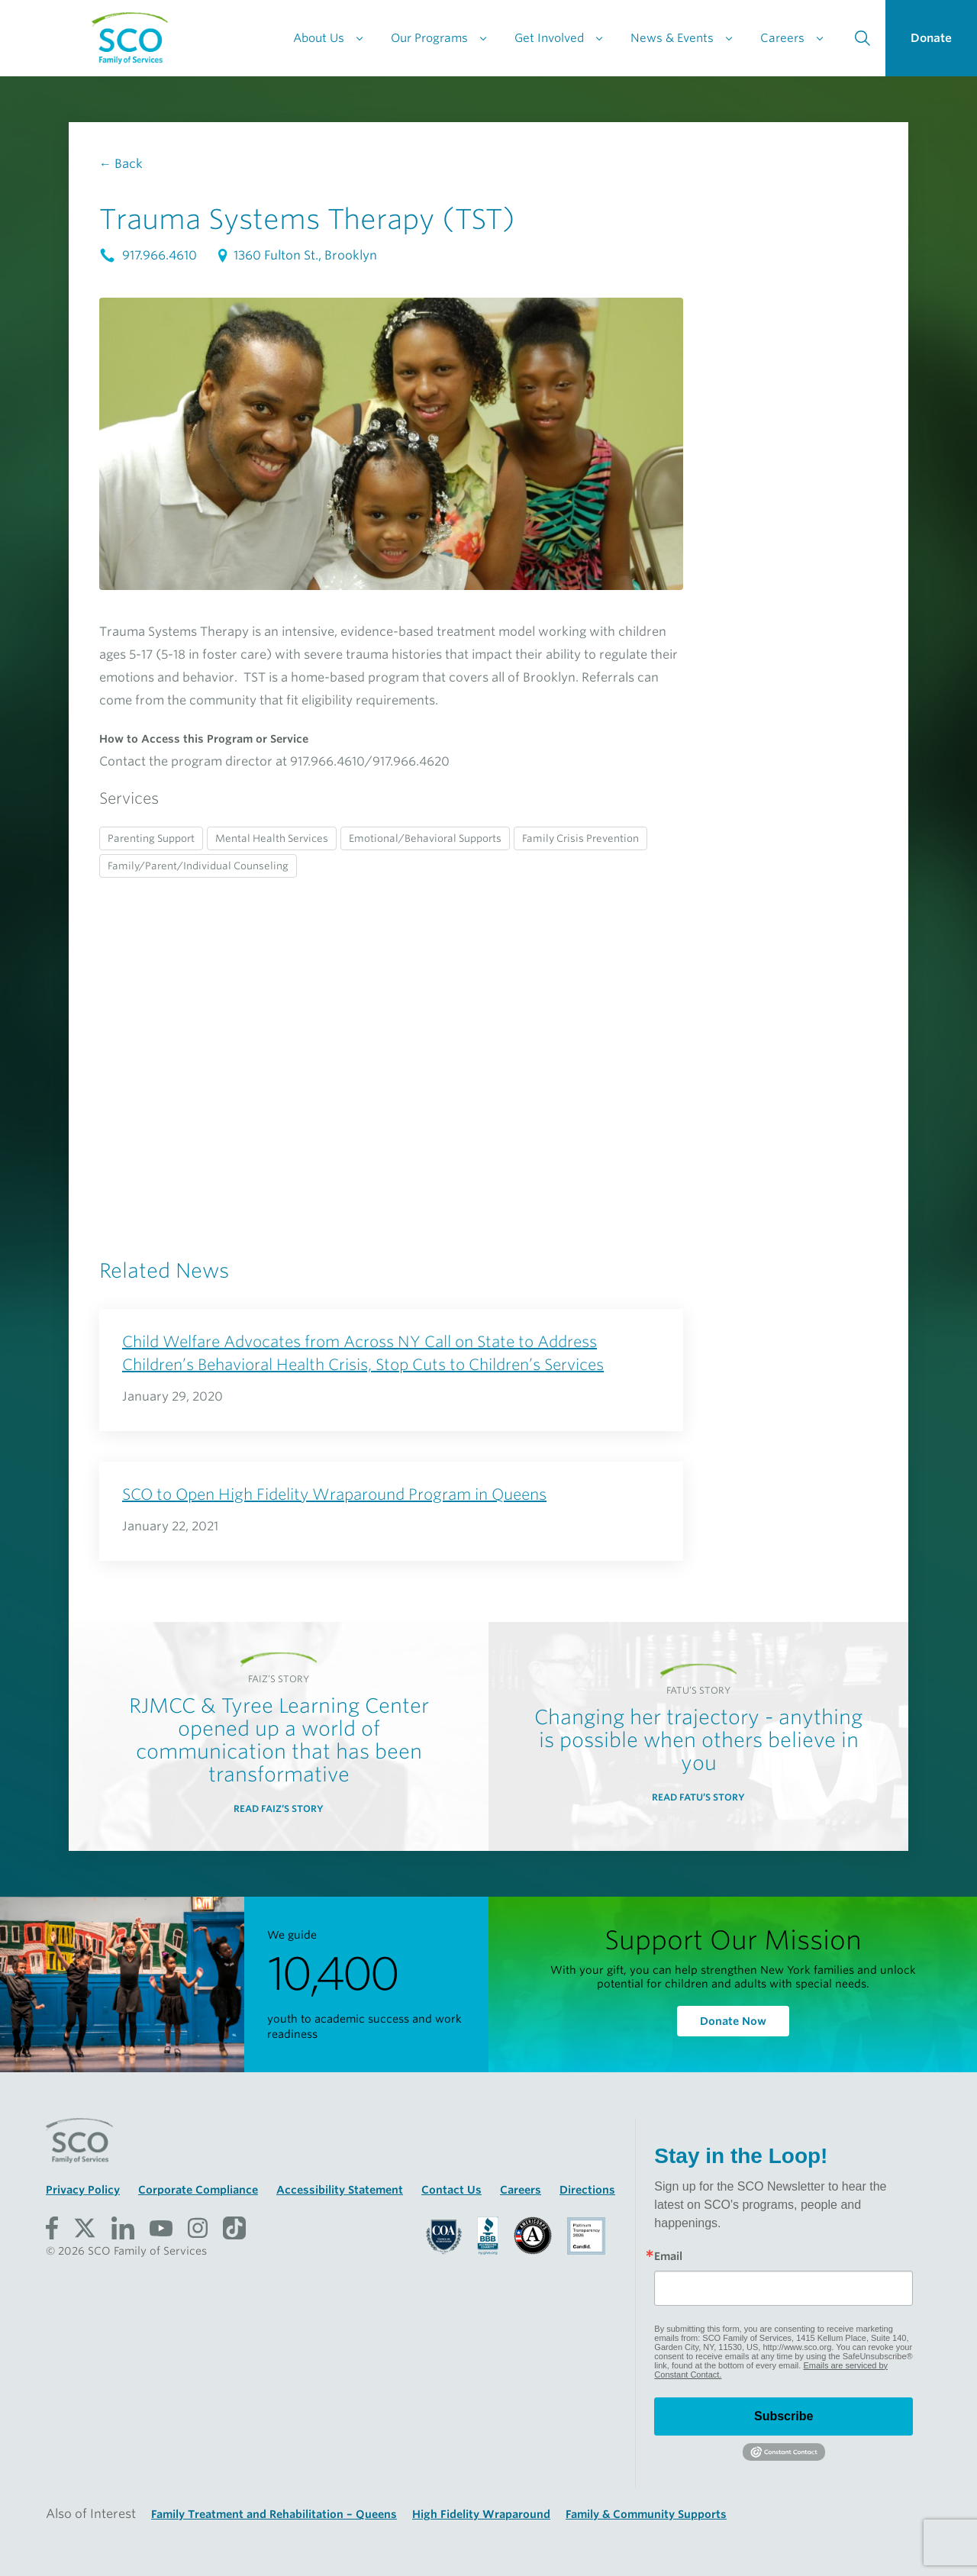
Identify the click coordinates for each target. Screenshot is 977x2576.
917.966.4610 (149, 255)
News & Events (672, 38)
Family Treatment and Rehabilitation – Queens (274, 2514)
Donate (931, 38)
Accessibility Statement (339, 2190)
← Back (121, 163)
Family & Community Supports (646, 2514)
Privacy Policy (83, 2190)
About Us (318, 38)
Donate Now (733, 2021)
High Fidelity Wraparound (481, 2514)
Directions (587, 2190)
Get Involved (549, 38)
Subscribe (783, 2416)
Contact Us (451, 2190)
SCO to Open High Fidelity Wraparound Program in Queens (334, 1494)
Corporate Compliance (198, 2190)
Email (668, 2256)
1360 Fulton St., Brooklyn (296, 255)
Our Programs (429, 38)
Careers (782, 38)
